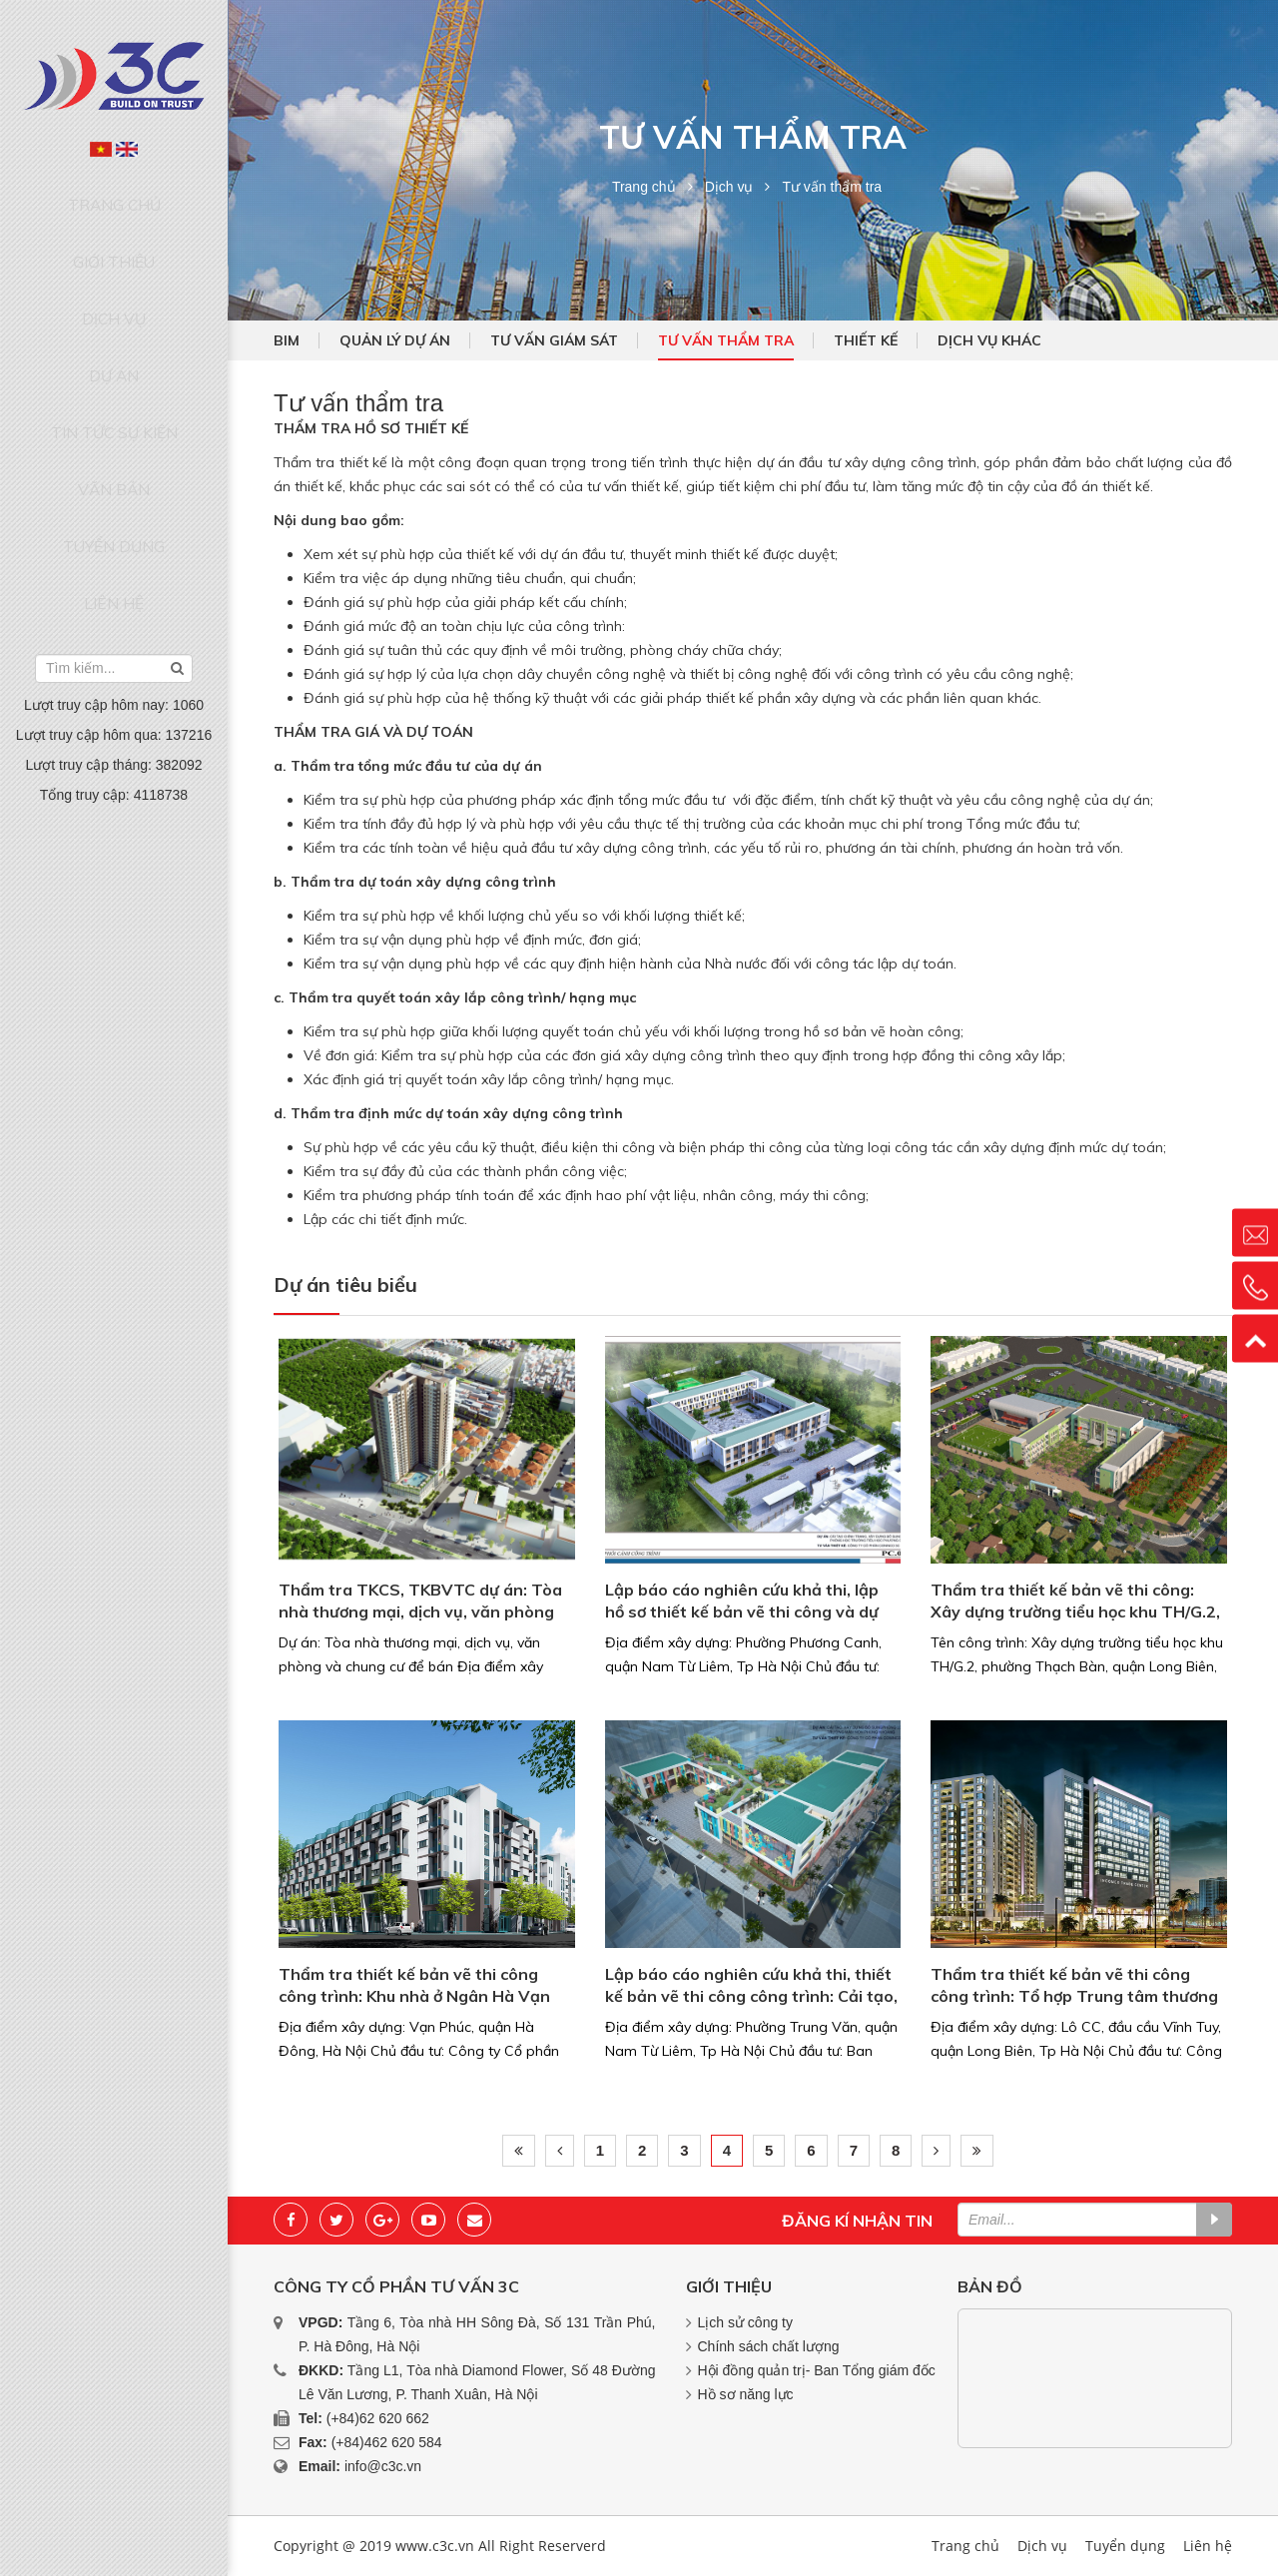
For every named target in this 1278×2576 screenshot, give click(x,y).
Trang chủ (114, 195)
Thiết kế (866, 340)
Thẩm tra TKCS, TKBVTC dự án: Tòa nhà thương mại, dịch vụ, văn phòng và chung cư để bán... (420, 1602)
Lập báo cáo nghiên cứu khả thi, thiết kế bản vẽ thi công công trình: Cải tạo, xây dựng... (751, 1986)
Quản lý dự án (394, 340)
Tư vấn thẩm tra (726, 340)
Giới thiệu (114, 233)
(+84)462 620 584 (386, 2442)
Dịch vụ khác (989, 340)
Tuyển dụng (114, 423)
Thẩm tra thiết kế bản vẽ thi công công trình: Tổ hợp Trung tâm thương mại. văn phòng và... (1074, 1986)
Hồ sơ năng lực (746, 2394)
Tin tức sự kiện (114, 347)
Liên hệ (114, 462)
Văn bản (114, 385)
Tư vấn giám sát (554, 340)
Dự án (114, 310)
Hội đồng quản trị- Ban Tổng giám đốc (817, 2370)
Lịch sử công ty (746, 2322)
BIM (287, 340)
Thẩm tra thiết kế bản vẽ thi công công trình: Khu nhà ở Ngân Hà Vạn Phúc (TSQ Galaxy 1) (414, 1986)
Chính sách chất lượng (769, 2346)
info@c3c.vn (382, 2466)
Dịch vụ (114, 272)
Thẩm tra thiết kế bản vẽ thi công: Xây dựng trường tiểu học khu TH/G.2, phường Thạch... (1075, 1602)
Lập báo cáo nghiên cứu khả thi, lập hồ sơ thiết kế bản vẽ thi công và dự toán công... (742, 1602)
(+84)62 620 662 (377, 2418)
